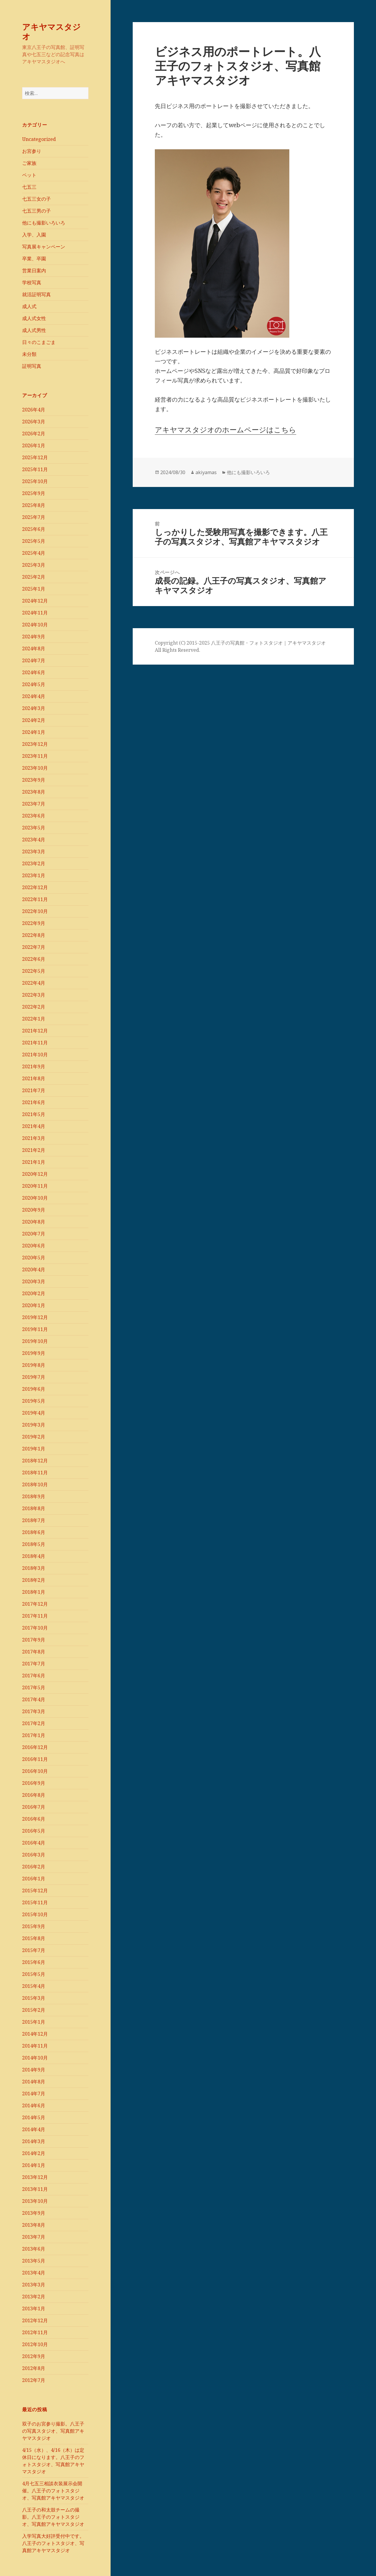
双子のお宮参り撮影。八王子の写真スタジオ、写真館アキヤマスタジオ (53, 2430)
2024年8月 (33, 648)
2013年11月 (35, 2189)
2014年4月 (33, 2129)
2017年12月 (35, 1604)
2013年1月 (33, 2308)
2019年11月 (35, 1329)
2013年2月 (33, 2296)
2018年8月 (33, 1508)
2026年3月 (33, 421)
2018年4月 (33, 1556)
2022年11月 (35, 899)
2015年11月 (35, 1902)
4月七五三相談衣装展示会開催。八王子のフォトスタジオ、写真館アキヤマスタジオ (53, 2490)
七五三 (29, 187)
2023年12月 (35, 744)
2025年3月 (33, 565)
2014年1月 (33, 2165)
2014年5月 (33, 2117)
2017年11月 (35, 1616)
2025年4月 (33, 553)
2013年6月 (33, 2248)
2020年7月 (33, 1233)
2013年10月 (35, 2201)
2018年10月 (35, 1484)
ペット (29, 175)
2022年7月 (33, 947)
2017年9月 (33, 1639)
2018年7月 (33, 1520)
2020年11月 (35, 1186)
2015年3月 (33, 1998)
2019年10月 (35, 1341)
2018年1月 (33, 1592)
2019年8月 (33, 1365)
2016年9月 (33, 1783)
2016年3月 (33, 1854)
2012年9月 (33, 2356)
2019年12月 (35, 1317)
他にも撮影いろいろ (43, 222)
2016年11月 (35, 1759)
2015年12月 (35, 1890)
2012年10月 (35, 2344)
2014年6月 (33, 2105)
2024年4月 (33, 696)
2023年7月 (33, 803)
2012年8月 (33, 2368)
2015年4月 (33, 1986)
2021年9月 (33, 1066)
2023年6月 (33, 815)
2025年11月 (35, 469)
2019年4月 (33, 1413)
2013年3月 (33, 2284)
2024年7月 (33, 660)
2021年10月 (35, 1054)
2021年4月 (33, 1126)
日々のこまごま (39, 342)
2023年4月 (33, 839)
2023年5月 (33, 827)
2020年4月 (33, 1269)
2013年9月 (33, 2213)
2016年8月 (33, 1795)
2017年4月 (33, 1699)
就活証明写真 (36, 294)
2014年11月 (35, 2045)
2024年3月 (33, 708)
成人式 (29, 306)
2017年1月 (33, 1735)
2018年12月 (35, 1460)
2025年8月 (33, 505)
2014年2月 (33, 2153)
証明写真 (31, 366)
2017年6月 (33, 1675)
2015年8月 (33, 1938)
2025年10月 (35, 481)
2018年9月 (33, 1496)
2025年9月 (33, 493)
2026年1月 (33, 445)
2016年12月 (35, 1747)
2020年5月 (33, 1257)
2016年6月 (33, 1819)
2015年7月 (33, 1950)
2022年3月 (33, 995)
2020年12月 (35, 1174)
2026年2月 (33, 433)
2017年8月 (33, 1651)
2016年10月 (35, 1771)
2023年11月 (35, 756)
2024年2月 (33, 720)
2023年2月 (33, 863)
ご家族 (29, 163)
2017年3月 (33, 1711)
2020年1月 (33, 1305)
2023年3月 (33, 851)
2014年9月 (33, 2069)
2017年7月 (33, 1663)
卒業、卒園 (34, 258)
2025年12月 (35, 457)
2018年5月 (33, 1544)
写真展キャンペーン (43, 246)
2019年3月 (33, 1424)
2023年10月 (35, 768)
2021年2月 (33, 1150)
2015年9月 (33, 1926)
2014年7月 (33, 2093)
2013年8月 (33, 2225)
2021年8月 (33, 1078)
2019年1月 (33, 1448)
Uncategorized (39, 139)
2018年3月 (33, 1568)
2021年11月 (35, 1042)
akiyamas (206, 472)
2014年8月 (33, 2081)
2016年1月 (33, 1878)
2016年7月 (33, 1807)
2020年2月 (33, 1293)
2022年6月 (33, 959)
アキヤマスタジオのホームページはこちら (225, 429)
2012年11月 (35, 2332)
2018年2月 (33, 1580)
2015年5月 (33, 1974)
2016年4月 (33, 1842)
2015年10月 (35, 1914)
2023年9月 (33, 780)
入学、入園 (34, 234)
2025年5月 (33, 541)
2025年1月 (33, 588)
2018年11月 (35, 1472)
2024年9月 (33, 636)
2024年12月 (35, 600)
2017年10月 (35, 1627)
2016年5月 (33, 1831)
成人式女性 (34, 318)
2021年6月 (33, 1102)
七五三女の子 (36, 199)
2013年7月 (33, 2237)
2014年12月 (35, 2034)
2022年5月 (33, 971)
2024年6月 (33, 672)
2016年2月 (33, 1866)
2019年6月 (33, 1389)
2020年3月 (33, 1281)
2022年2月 (33, 1006)
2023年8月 (33, 792)
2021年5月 (33, 1114)
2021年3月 (33, 1138)
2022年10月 (35, 911)
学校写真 (31, 282)
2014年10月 (35, 2057)
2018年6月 (33, 1532)
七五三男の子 (36, 211)
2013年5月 (33, 2260)
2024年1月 (33, 732)
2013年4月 (33, 2272)
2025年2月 (33, 577)
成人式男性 (34, 330)
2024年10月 (35, 624)
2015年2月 (33, 2010)
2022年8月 (33, 935)
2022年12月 (35, 887)
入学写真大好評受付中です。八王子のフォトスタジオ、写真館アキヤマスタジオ (53, 2543)
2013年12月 (35, 2177)
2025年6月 (33, 529)
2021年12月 (35, 1030)
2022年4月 (33, 983)
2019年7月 (33, 1377)
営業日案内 (34, 270)
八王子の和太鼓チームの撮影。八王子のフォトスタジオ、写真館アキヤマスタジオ (53, 2516)
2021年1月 (33, 1162)
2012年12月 (35, 2320)
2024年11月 (35, 612)
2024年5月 (33, 684)
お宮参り (31, 151)
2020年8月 (33, 1221)
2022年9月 (33, 923)
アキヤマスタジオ (51, 31)
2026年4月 (33, 409)
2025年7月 (33, 517)
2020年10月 (35, 1198)
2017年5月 (33, 1687)
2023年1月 (33, 875)
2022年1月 (33, 1018)
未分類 (29, 354)
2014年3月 (33, 2141)
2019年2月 (33, 1436)
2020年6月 (33, 1245)
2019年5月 (33, 1401)
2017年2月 (33, 1723)
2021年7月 (33, 1090)
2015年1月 (33, 2022)
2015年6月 (33, 1962)
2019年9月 (33, 1353)
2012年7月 (33, 2380)
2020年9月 (33, 1209)
